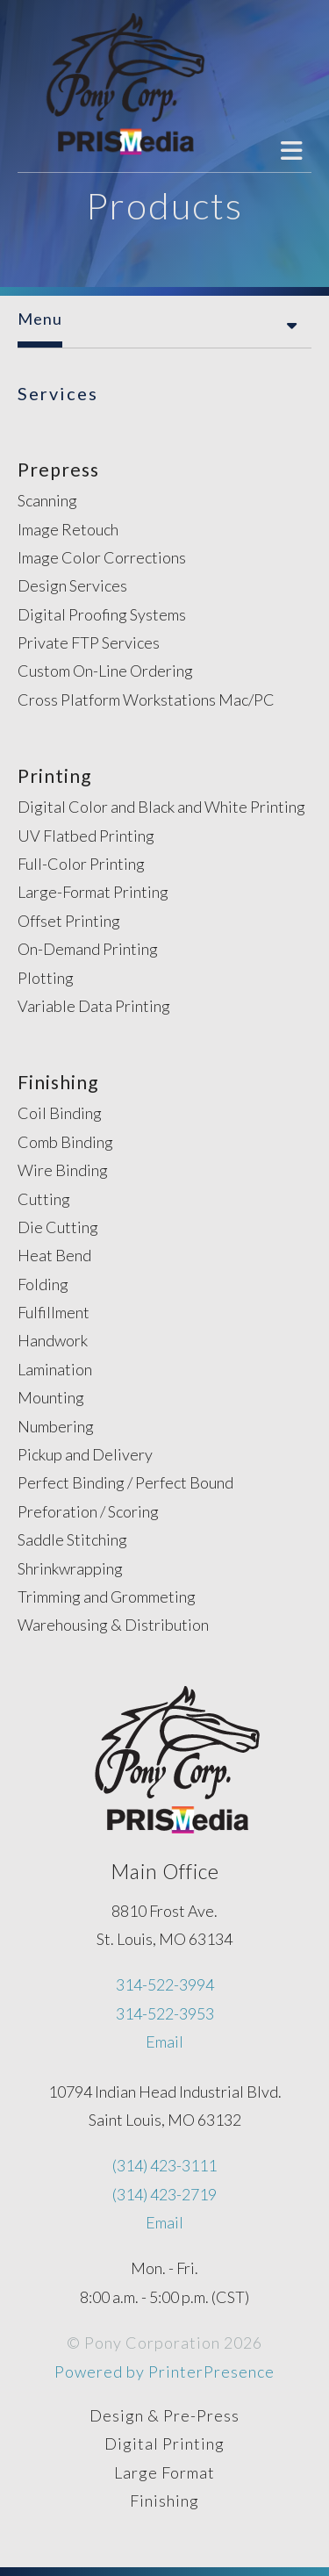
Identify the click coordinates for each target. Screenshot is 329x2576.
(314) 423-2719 (164, 2194)
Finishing (164, 2500)
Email (164, 2041)
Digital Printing (164, 2443)
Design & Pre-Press (164, 2415)
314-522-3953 (165, 2013)
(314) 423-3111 (164, 2165)
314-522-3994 (165, 1984)
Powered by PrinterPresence (164, 2371)
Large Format (164, 2472)
